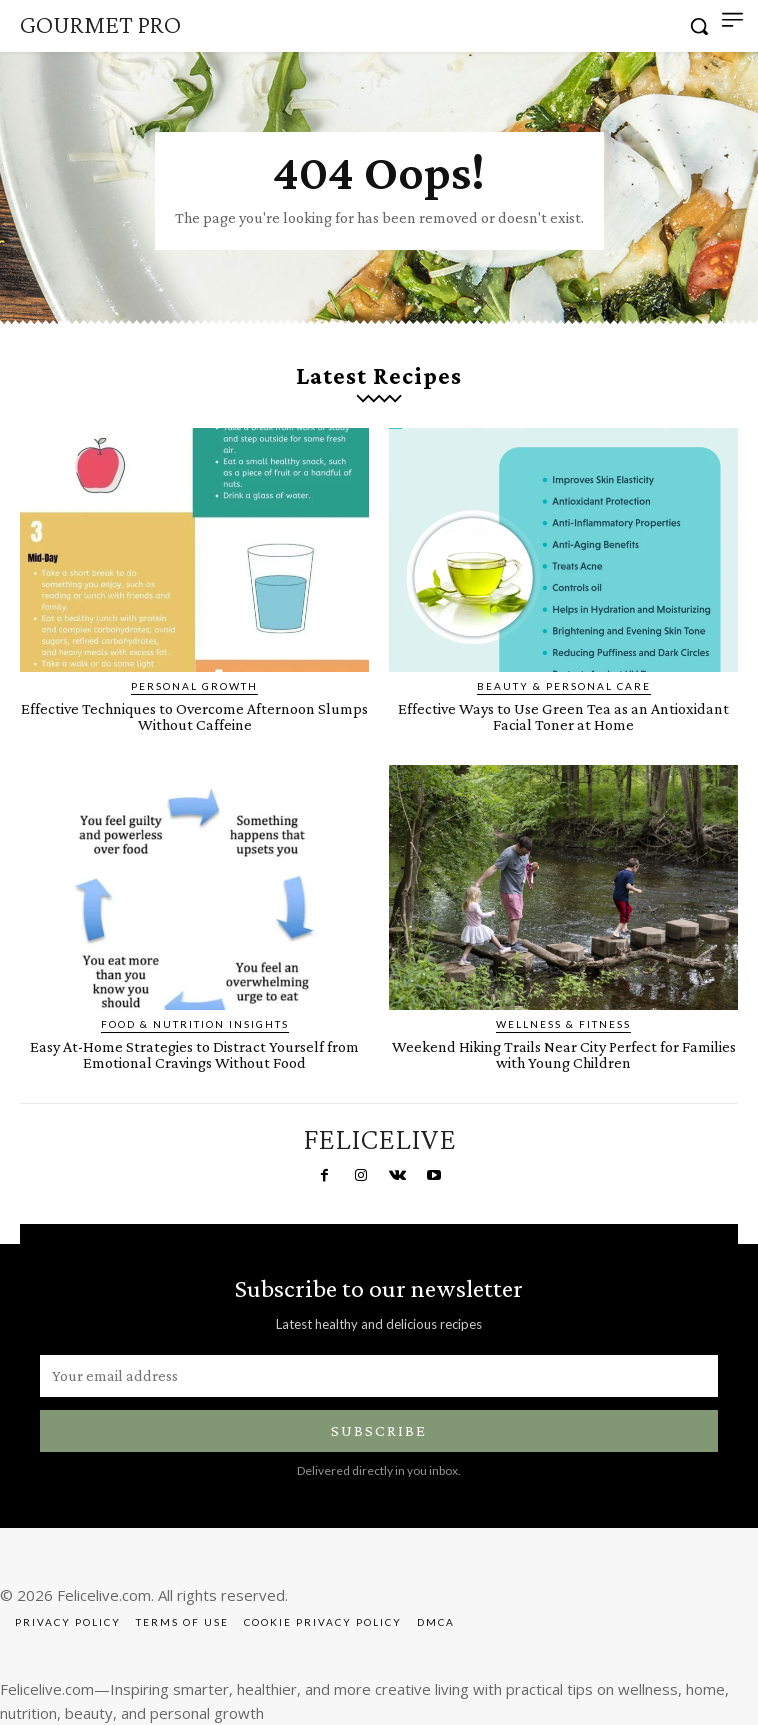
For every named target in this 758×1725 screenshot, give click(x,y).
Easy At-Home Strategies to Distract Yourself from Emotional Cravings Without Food (194, 1054)
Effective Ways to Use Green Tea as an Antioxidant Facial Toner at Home (563, 716)
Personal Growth (194, 686)
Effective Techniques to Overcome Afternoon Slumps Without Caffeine (194, 716)
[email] (379, 1376)
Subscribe (379, 1430)
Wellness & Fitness (563, 1024)
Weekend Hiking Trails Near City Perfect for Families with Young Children (564, 1054)
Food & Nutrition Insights (195, 1024)
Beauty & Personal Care (564, 686)
